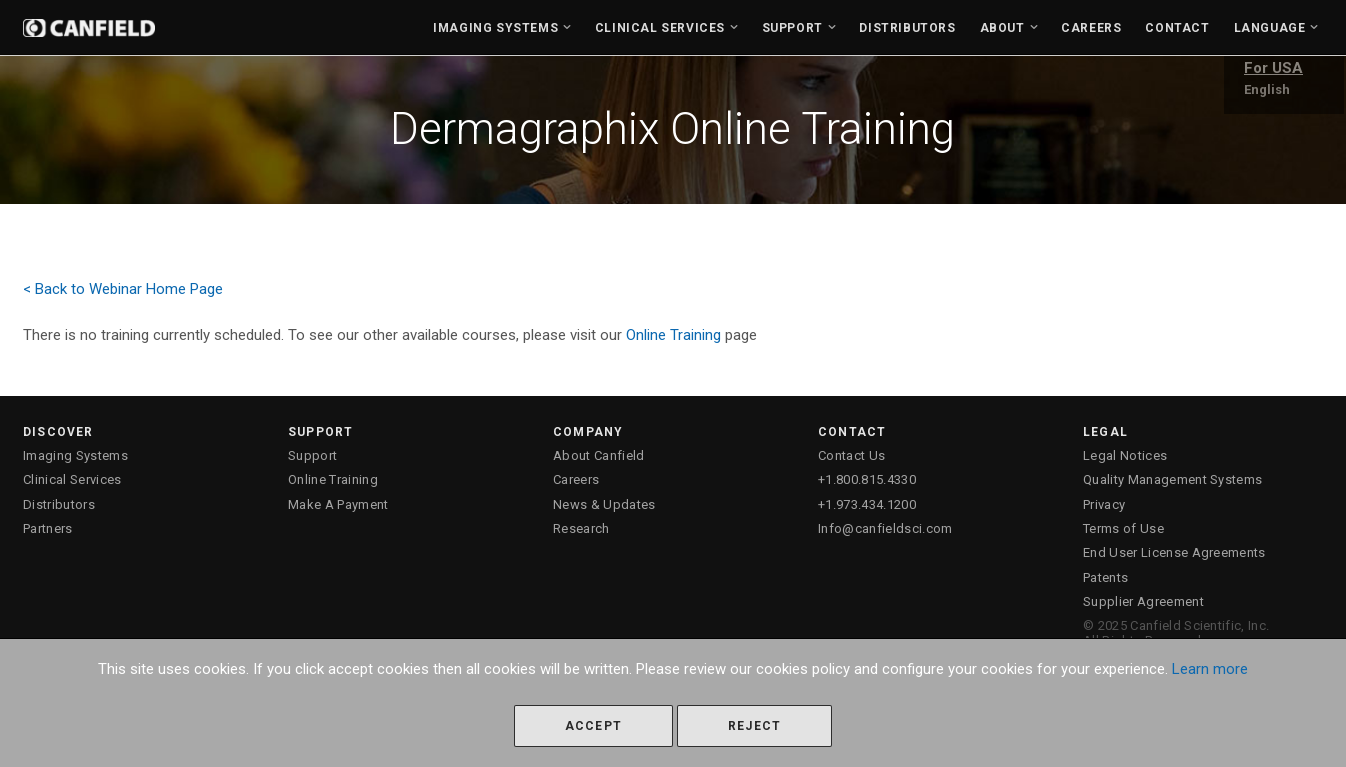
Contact (1177, 28)
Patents (1105, 577)
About (1002, 28)
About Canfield (599, 455)
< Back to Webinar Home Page (123, 289)
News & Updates (604, 504)
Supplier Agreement (1143, 601)
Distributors (907, 28)
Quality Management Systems (1172, 479)
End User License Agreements (1174, 552)
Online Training (673, 335)
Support (792, 28)
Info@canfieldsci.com (885, 528)
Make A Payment (338, 504)
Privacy (1104, 504)
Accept (593, 726)
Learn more (1210, 669)
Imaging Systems (495, 28)
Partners (48, 528)
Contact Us (851, 455)
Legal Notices (1125, 455)
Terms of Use (1123, 528)
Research (581, 528)
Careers (1091, 28)
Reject (754, 726)
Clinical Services (660, 28)
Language (1270, 28)
